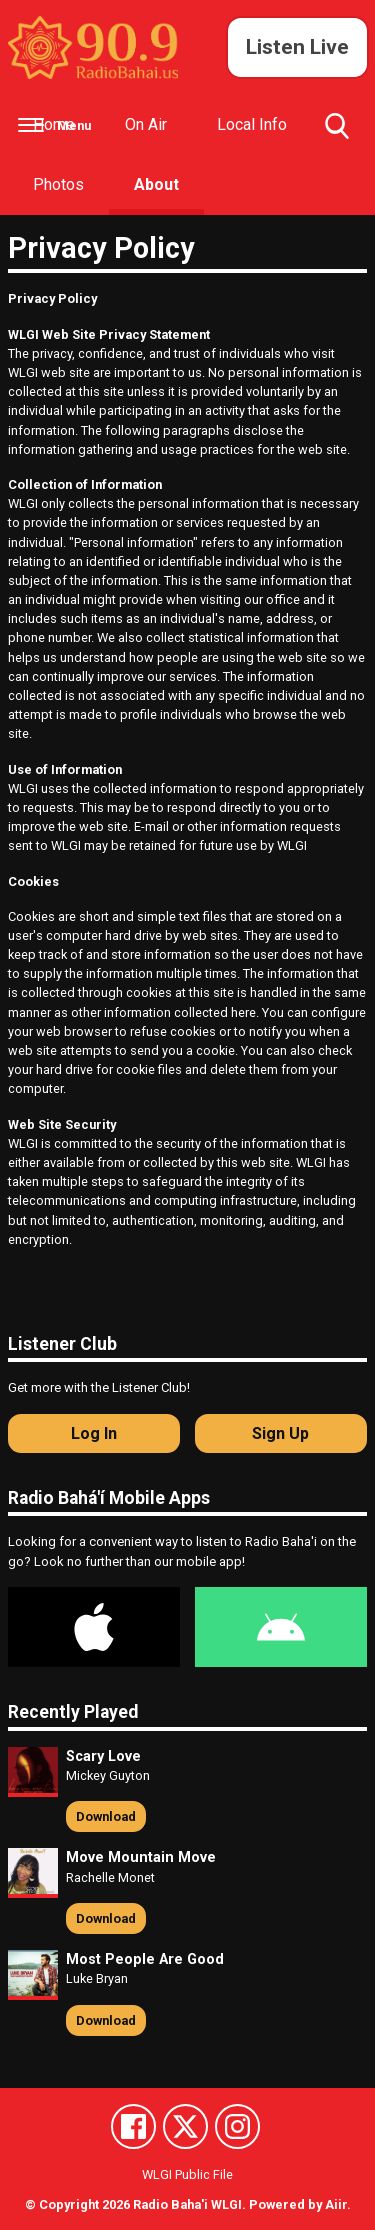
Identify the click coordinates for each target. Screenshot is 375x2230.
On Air (146, 124)
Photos (58, 184)
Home (54, 124)
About (156, 184)
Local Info (252, 124)
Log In (94, 1433)
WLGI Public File (187, 2174)
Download (106, 1816)
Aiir (336, 2204)
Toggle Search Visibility (337, 134)
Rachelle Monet (110, 1877)
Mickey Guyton (108, 1775)
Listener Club (62, 1344)
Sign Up (280, 1433)
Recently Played (73, 1712)
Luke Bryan (97, 1978)
